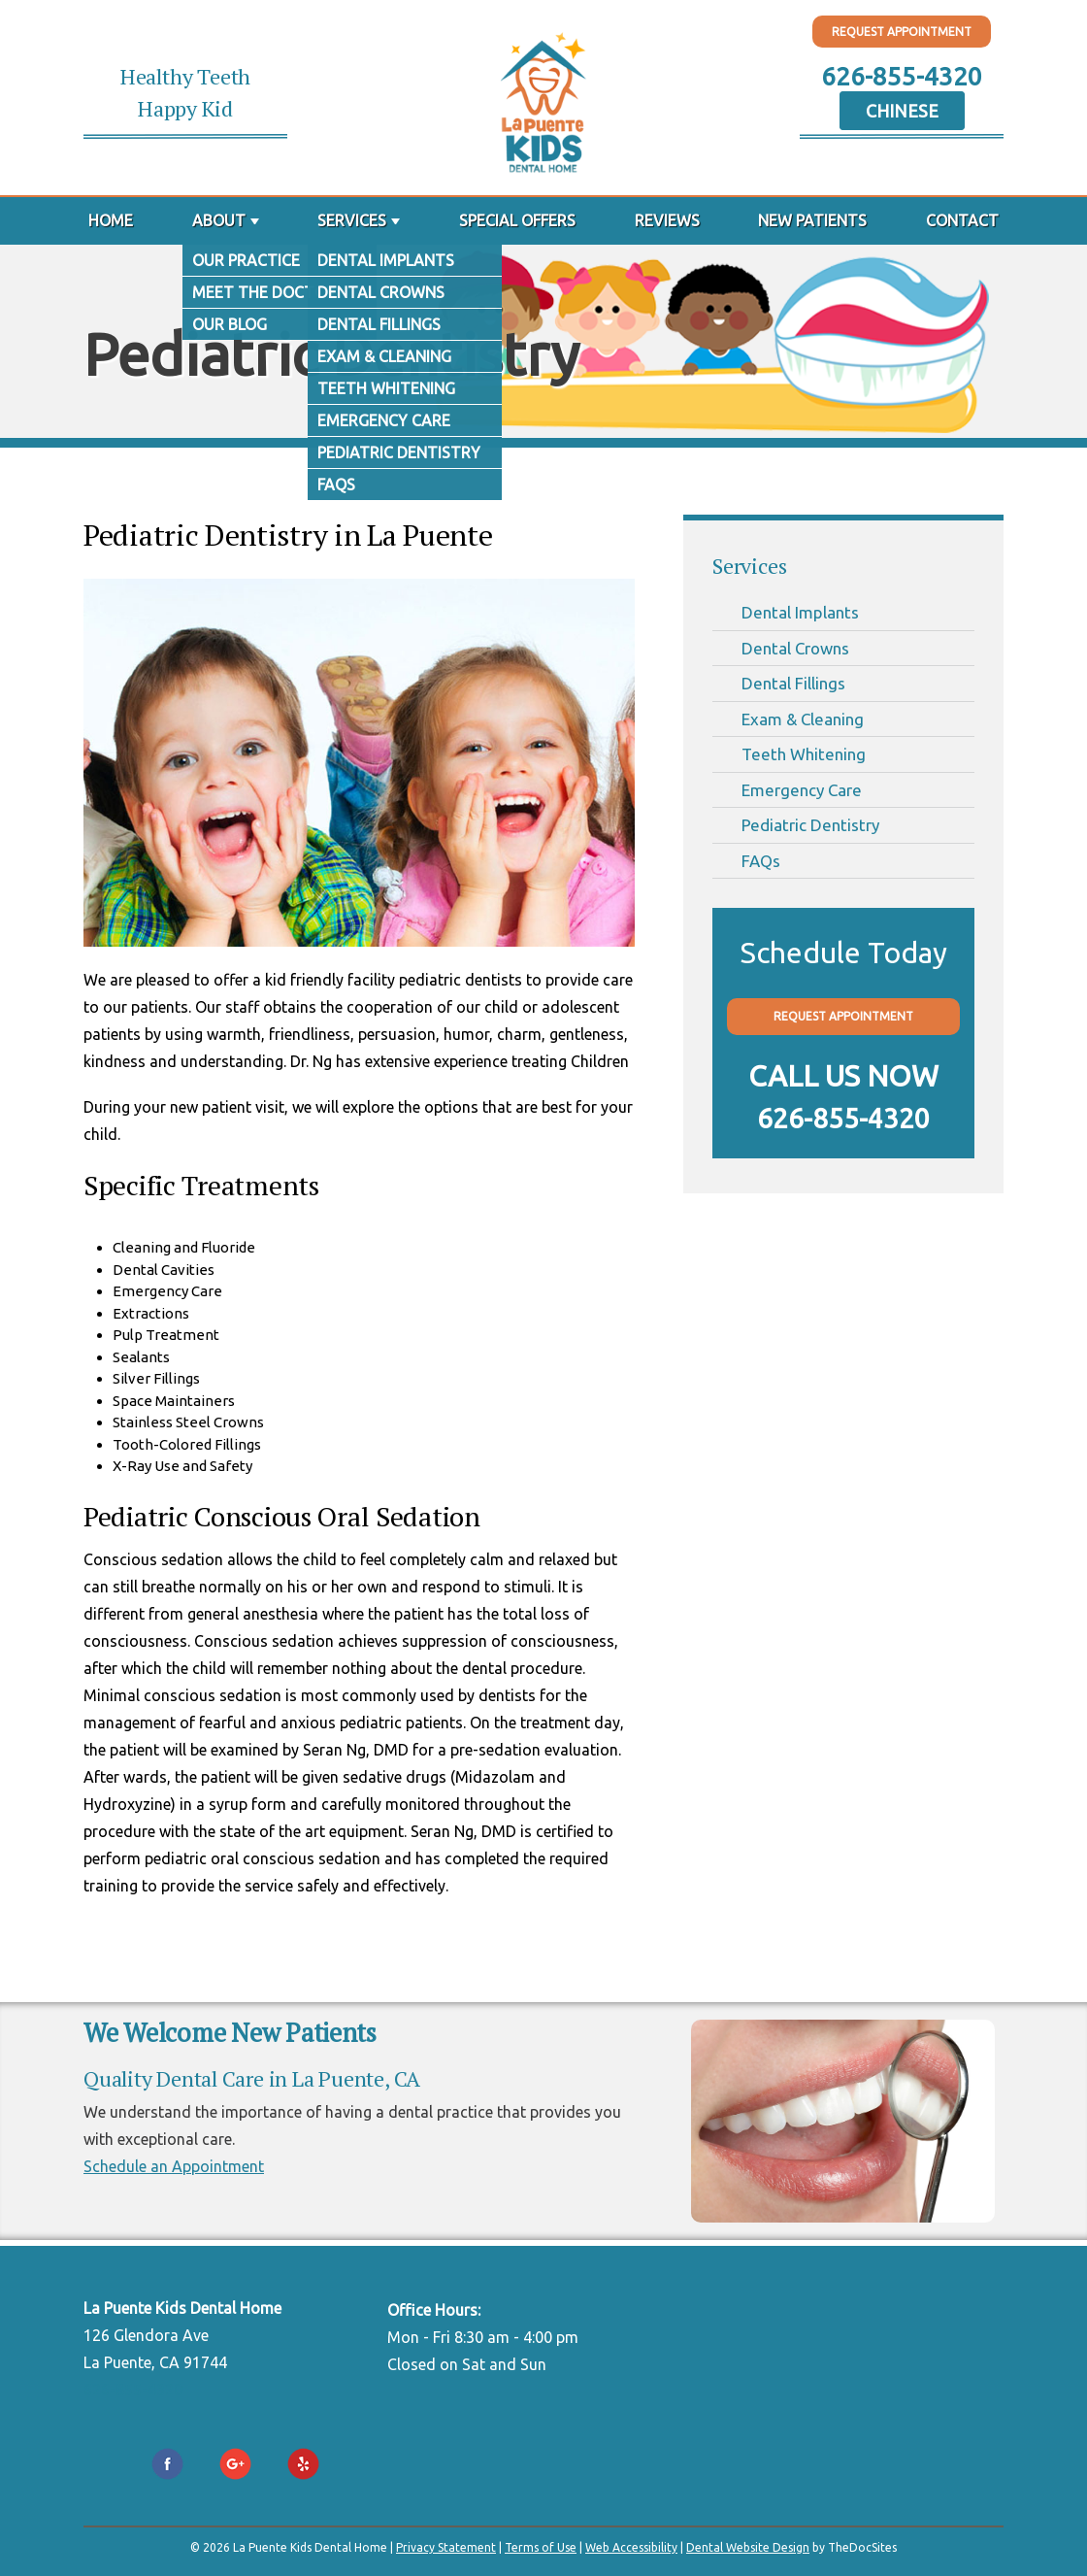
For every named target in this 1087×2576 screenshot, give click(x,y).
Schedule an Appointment (173, 2166)
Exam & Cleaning (802, 719)
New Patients (812, 220)
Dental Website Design (747, 2547)
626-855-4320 (901, 76)
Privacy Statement (446, 2547)
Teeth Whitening (803, 754)
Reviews (667, 220)
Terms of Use (540, 2547)
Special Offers (517, 220)
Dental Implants (800, 612)
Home (110, 220)
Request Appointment (902, 31)
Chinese (902, 110)
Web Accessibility (631, 2547)
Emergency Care (801, 790)
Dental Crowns (795, 648)
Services (351, 220)
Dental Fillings (793, 683)
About (219, 220)
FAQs (760, 861)
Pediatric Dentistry (810, 825)
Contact (962, 220)
